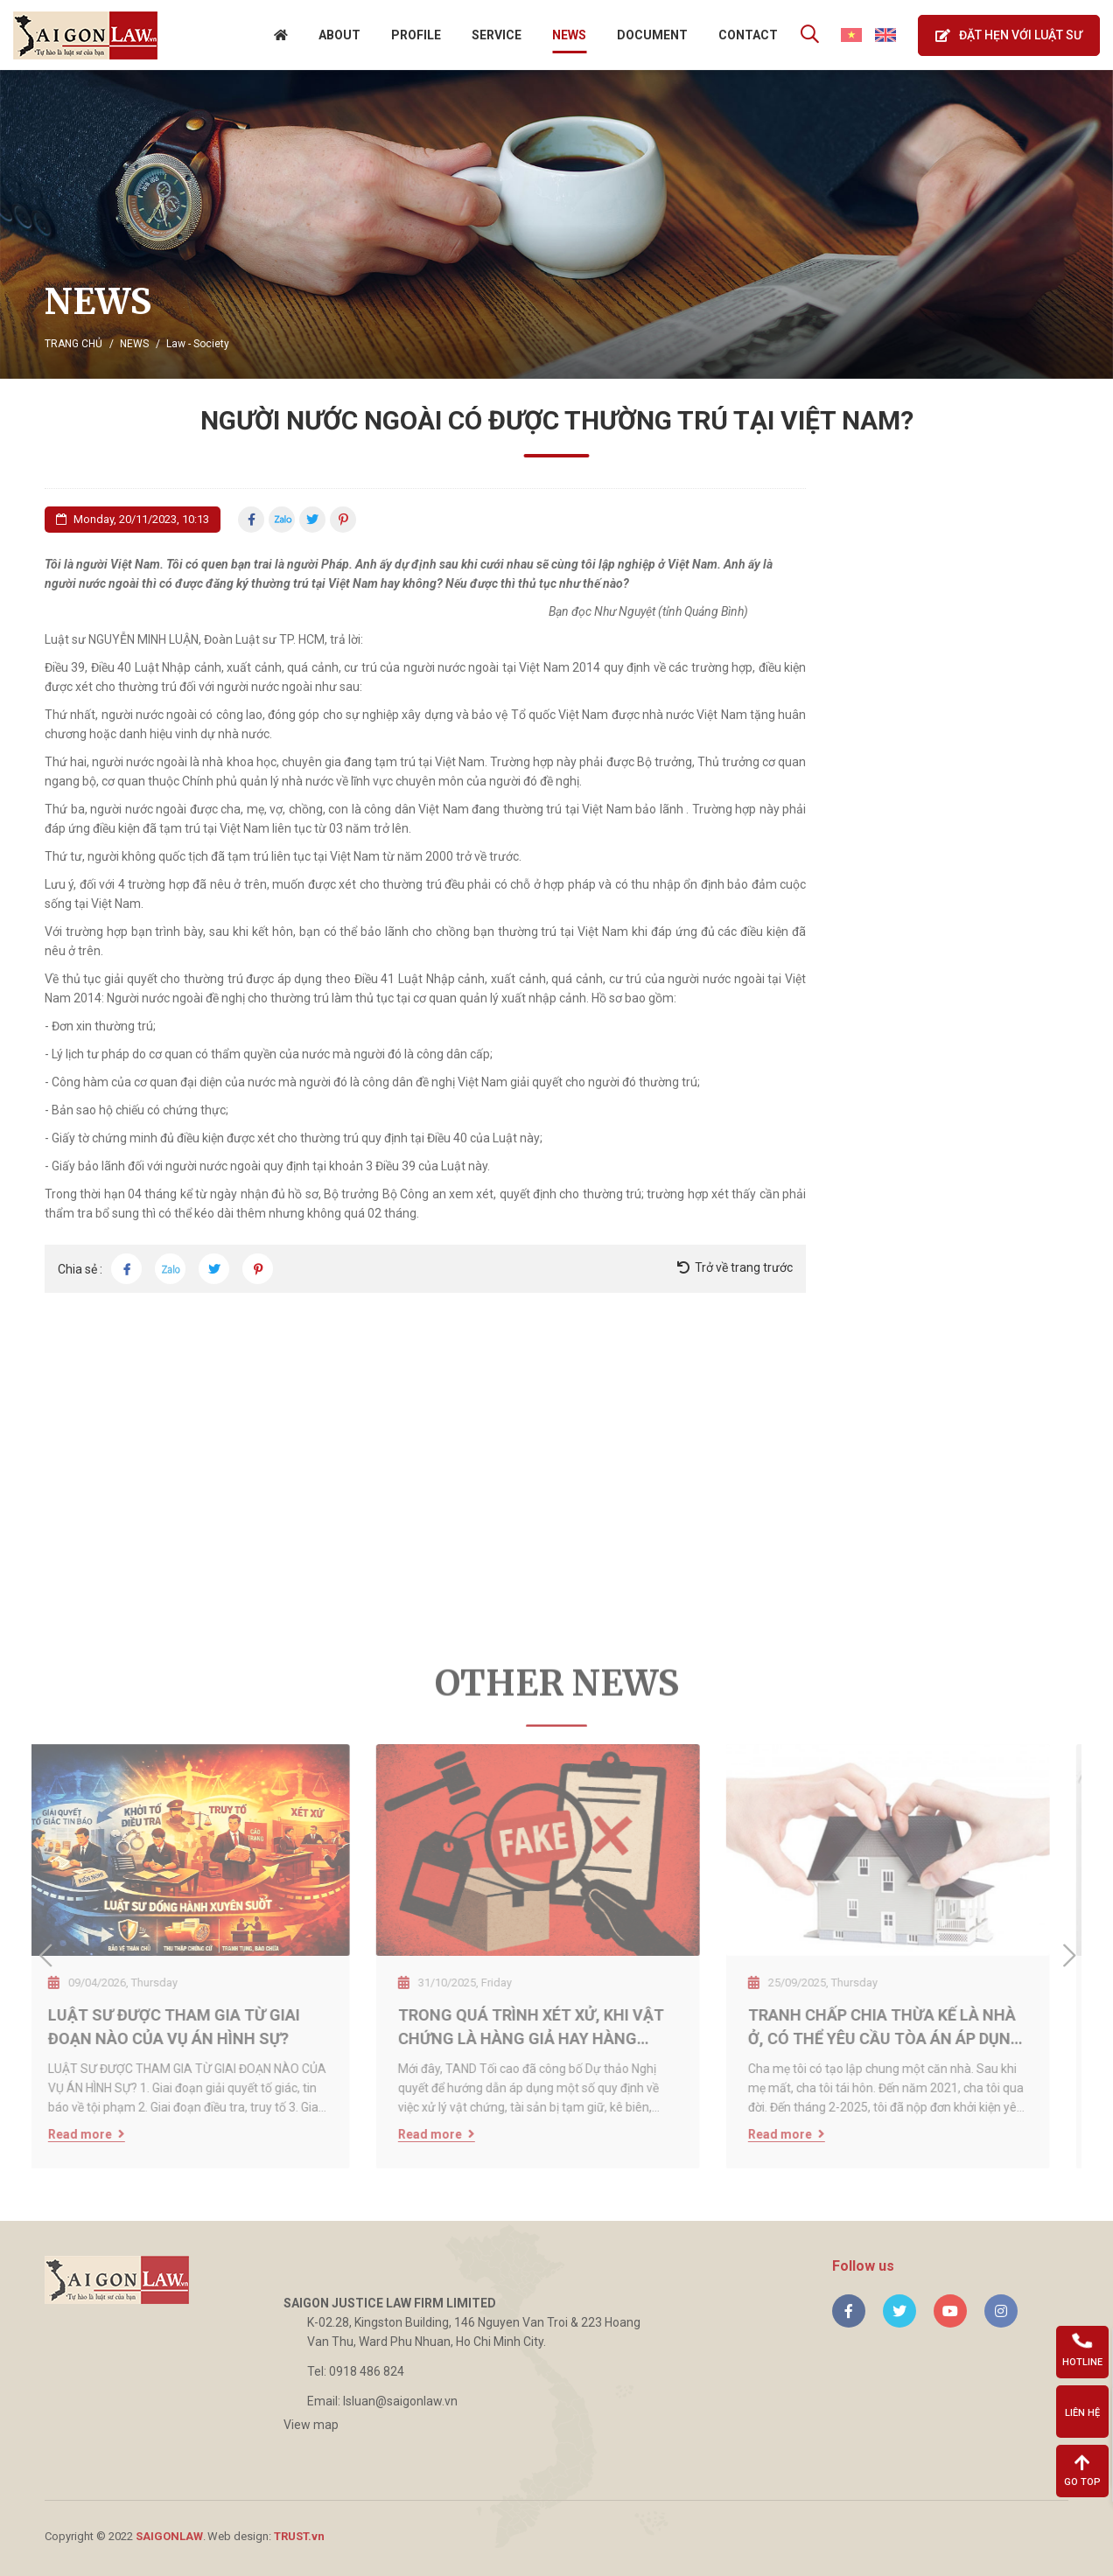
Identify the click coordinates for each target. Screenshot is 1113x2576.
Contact (748, 35)
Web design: (239, 2536)
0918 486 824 (366, 2371)
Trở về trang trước (744, 1267)
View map (311, 2425)
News (569, 35)
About (339, 35)
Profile (416, 35)
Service (497, 35)
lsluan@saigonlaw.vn (400, 2401)
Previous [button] (45, 1956)
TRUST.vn (299, 2536)
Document (652, 35)
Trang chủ (73, 344)
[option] (556, 224)
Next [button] (1068, 1956)
